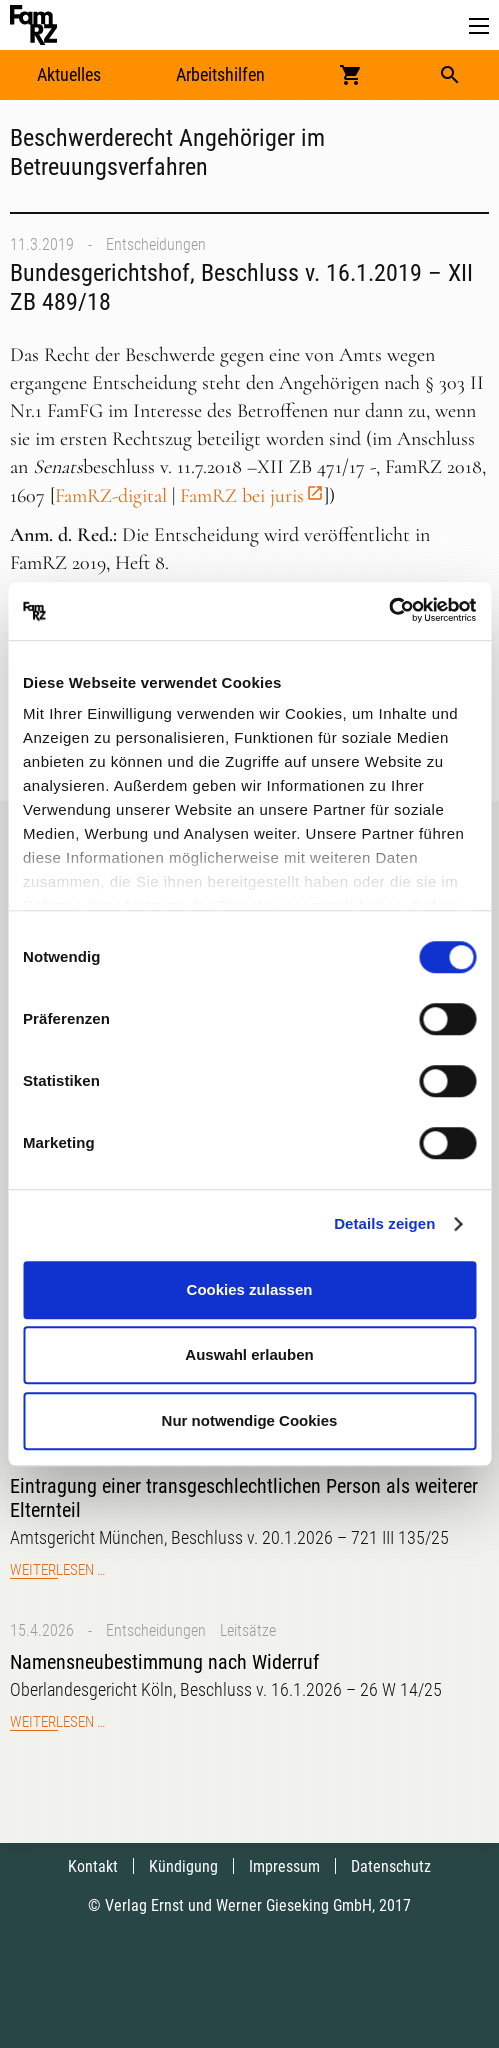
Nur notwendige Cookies (250, 1420)
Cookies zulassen (250, 1289)
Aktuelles (69, 74)
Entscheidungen (156, 244)
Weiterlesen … (57, 1570)
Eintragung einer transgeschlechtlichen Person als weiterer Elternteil (244, 1498)
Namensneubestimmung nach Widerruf (164, 1662)
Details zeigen (384, 1223)
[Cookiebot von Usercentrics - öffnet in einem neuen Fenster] (388, 611)
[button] (479, 26)
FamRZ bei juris (242, 496)
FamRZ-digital (111, 496)
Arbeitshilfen (220, 74)
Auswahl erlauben (249, 1354)
